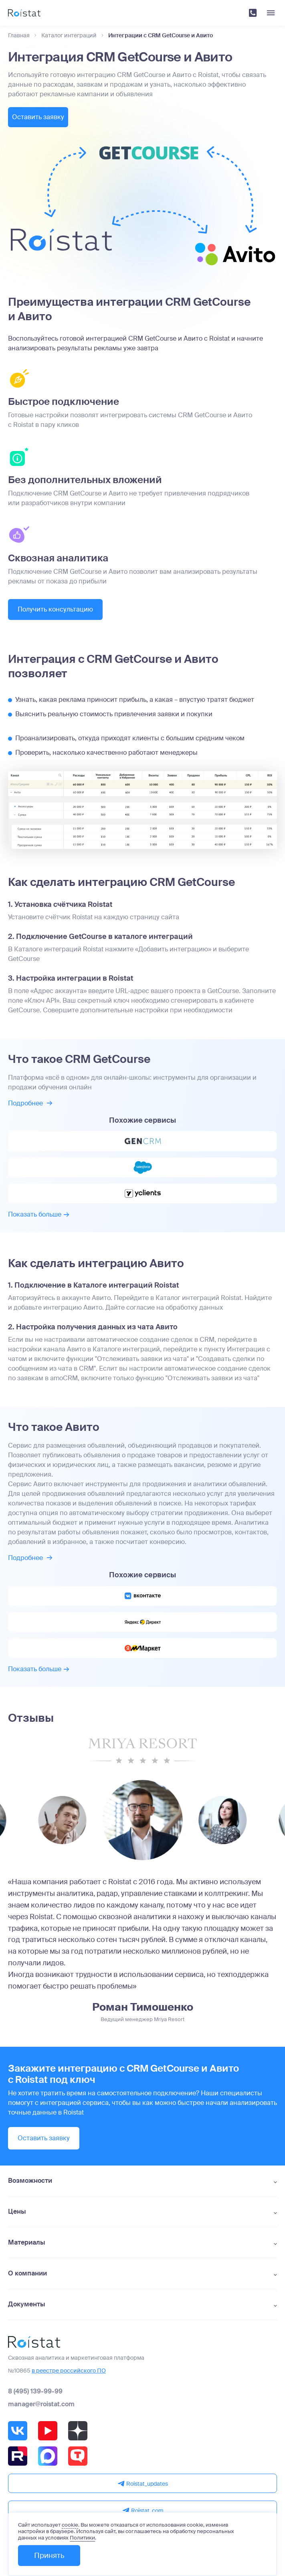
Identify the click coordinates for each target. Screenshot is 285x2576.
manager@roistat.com (41, 2405)
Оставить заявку (44, 117)
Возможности (30, 2182)
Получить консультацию (55, 610)
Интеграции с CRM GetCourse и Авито (160, 35)
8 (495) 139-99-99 (35, 2392)
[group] (62, 1821)
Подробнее (30, 1104)
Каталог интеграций (69, 35)
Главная (19, 35)
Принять (49, 2555)
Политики (82, 2537)
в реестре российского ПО (69, 2371)
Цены (17, 2212)
